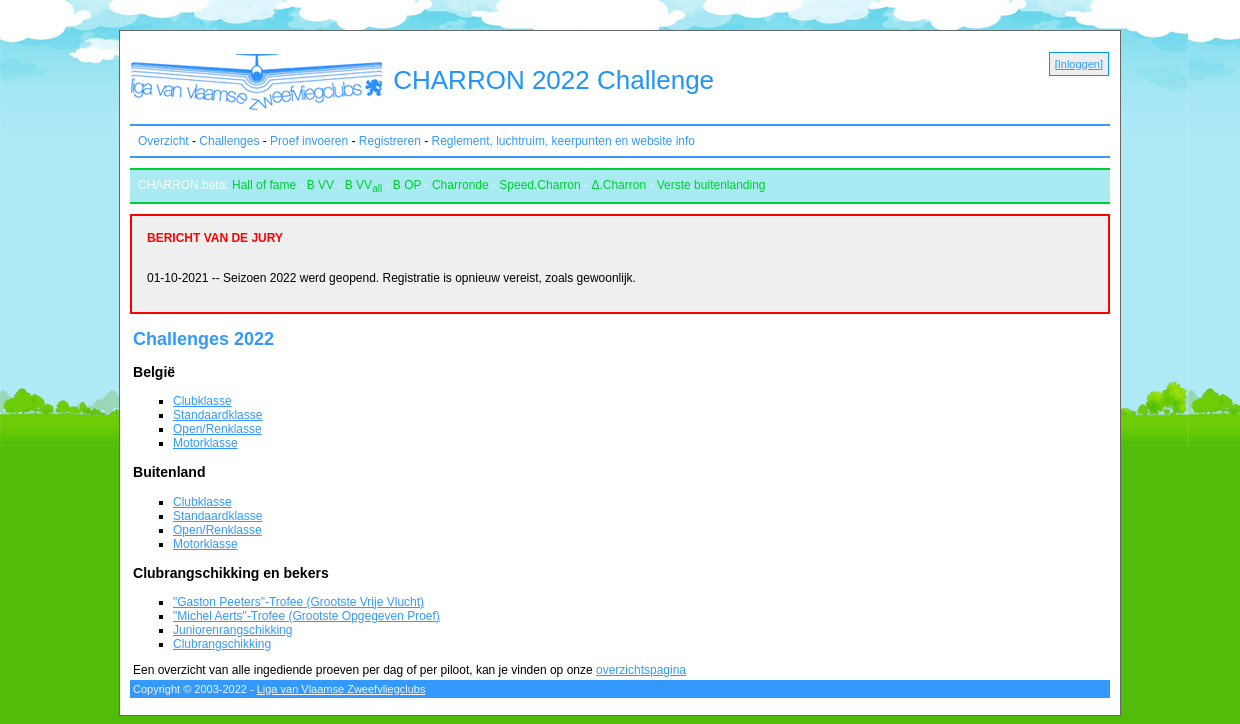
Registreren (390, 141)
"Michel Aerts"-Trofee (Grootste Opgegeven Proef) (306, 616)
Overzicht (163, 141)
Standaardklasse (217, 415)
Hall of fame (264, 185)
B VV (320, 185)
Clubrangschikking (222, 644)
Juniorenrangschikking (232, 630)
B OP (407, 185)
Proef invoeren (309, 141)
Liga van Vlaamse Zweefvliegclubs (341, 689)
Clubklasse (202, 401)
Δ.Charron (618, 185)
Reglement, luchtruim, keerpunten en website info (563, 141)
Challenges (229, 141)
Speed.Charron (539, 185)
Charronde (460, 185)
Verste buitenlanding (711, 185)
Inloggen (1079, 64)
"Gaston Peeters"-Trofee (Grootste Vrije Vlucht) (298, 602)
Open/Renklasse (217, 429)
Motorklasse (205, 443)
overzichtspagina (641, 670)
